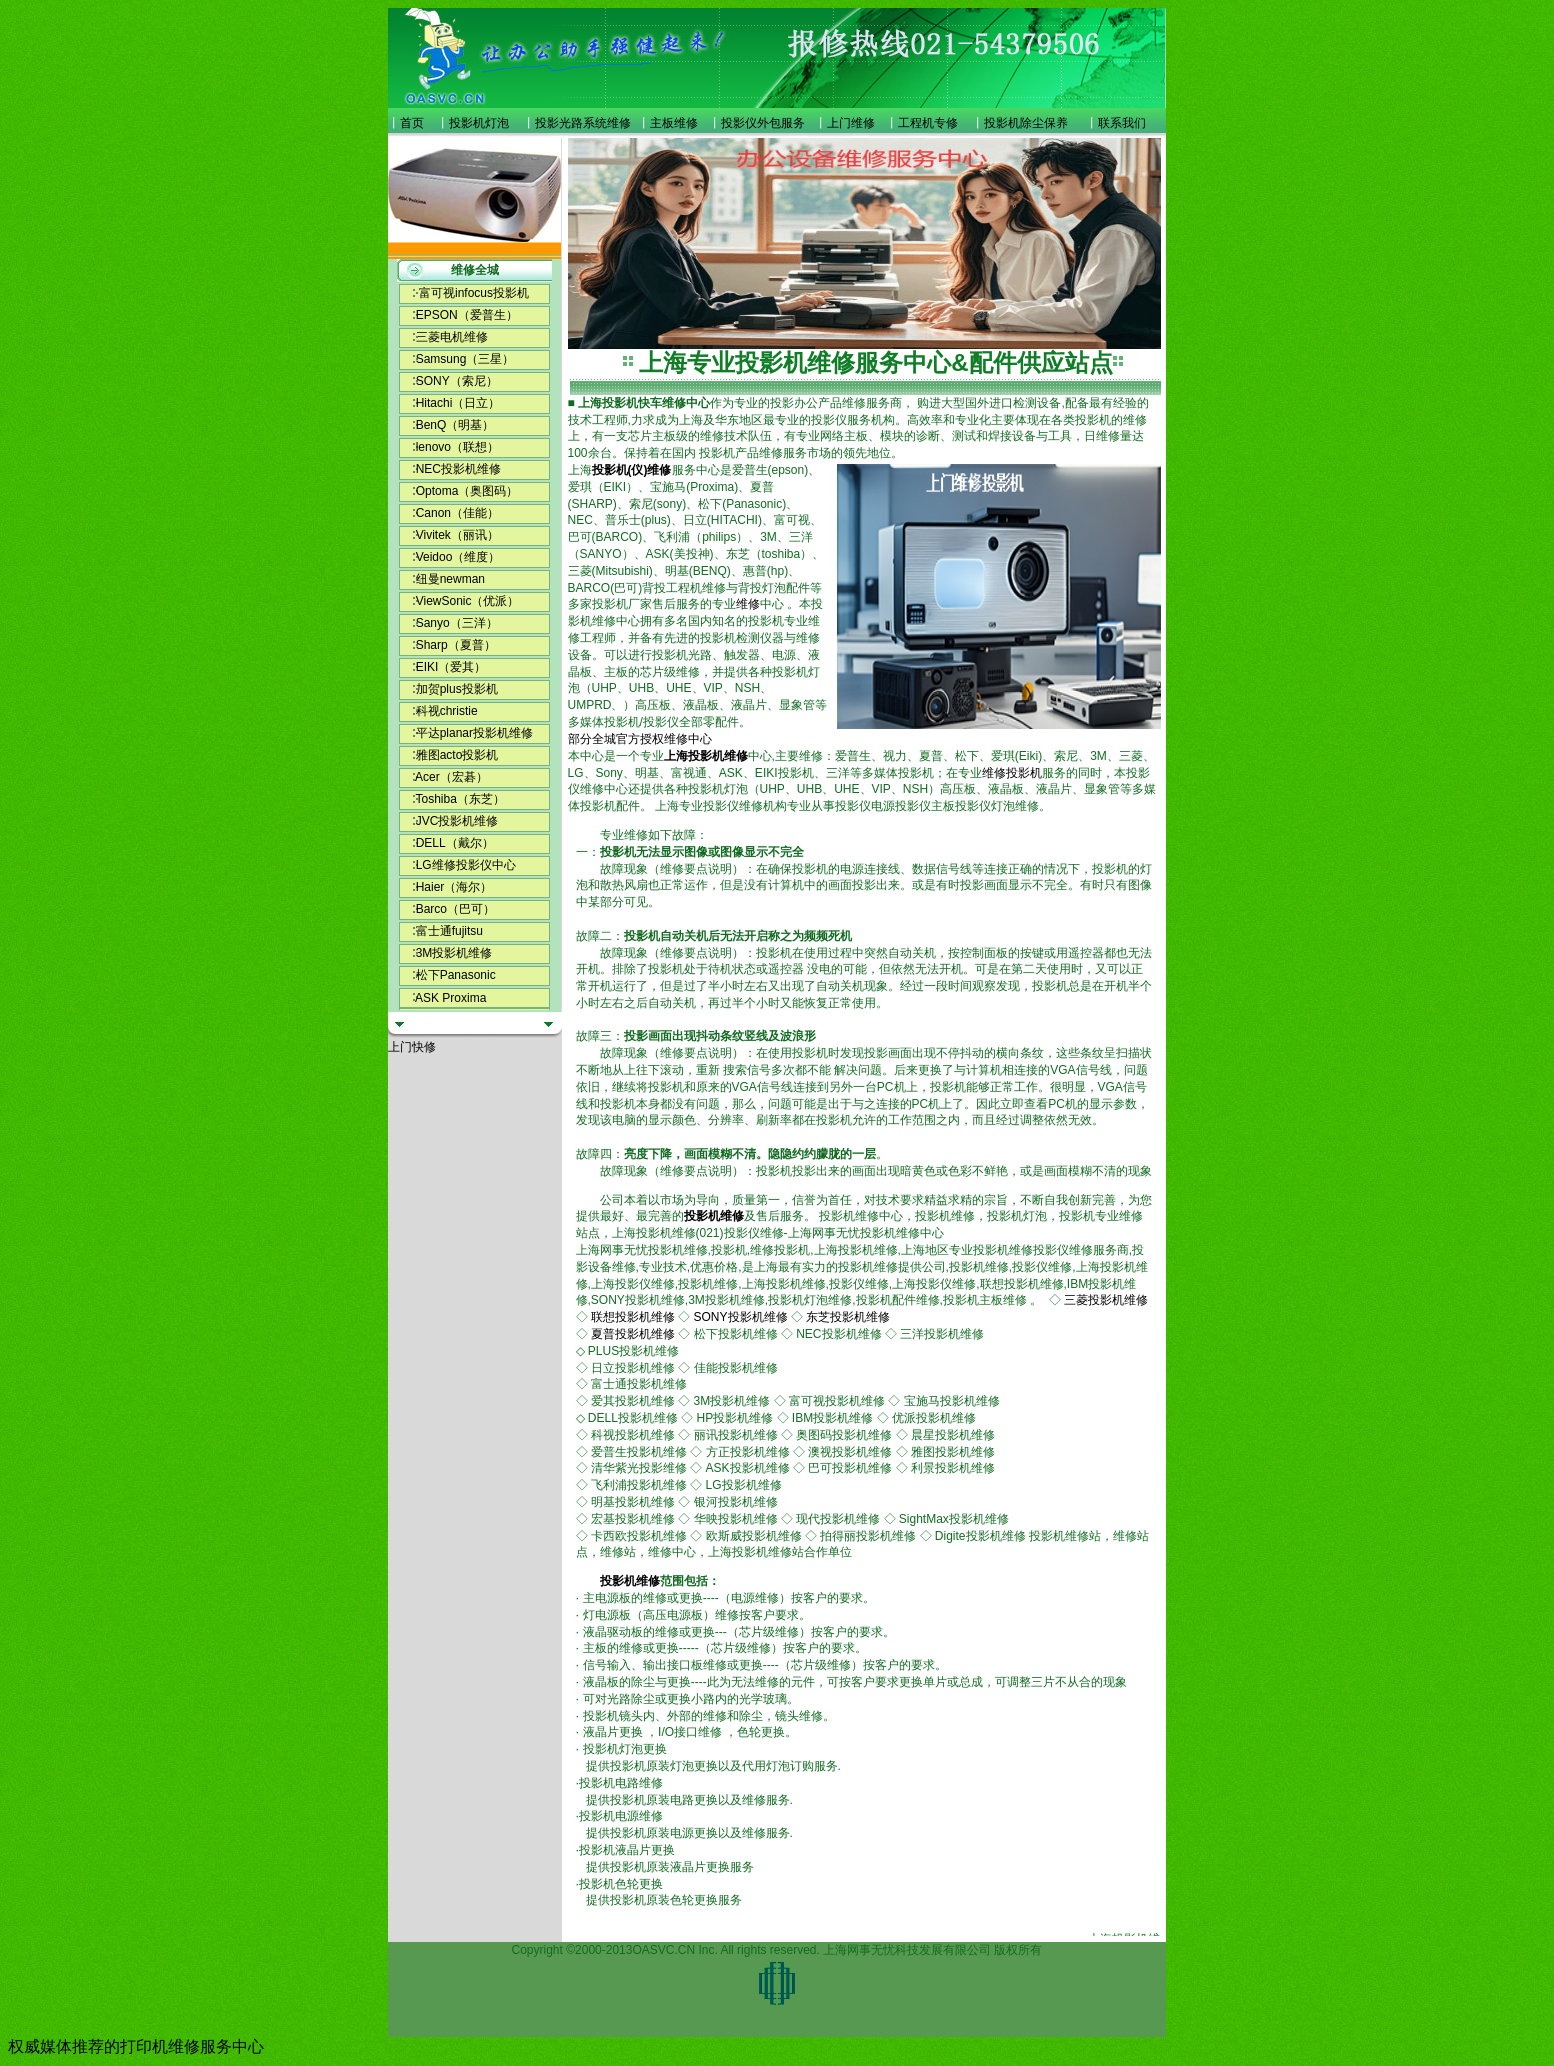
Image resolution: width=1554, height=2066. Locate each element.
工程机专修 (928, 123)
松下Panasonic (456, 975)
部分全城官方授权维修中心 (640, 739)
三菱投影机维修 (1106, 1300)
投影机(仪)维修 (632, 470)
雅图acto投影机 (457, 755)
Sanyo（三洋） (457, 623)
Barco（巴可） (455, 909)
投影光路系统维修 (583, 123)
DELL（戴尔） (455, 843)
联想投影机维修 (633, 1317)
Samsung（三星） (465, 359)
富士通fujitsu (449, 931)
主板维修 (674, 123)
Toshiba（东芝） (459, 799)
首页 (412, 123)
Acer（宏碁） (451, 777)
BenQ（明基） (455, 425)
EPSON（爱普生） (467, 315)
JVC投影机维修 (457, 821)
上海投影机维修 (706, 756)
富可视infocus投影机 (474, 293)
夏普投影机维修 (633, 1334)
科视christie (447, 711)
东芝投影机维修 (848, 1317)
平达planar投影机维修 (474, 733)
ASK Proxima (450, 998)
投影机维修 (714, 1216)
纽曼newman (450, 579)
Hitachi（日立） (458, 403)
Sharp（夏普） (456, 645)
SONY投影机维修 (741, 1317)
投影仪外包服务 (763, 123)
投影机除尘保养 (1026, 123)
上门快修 (412, 1047)
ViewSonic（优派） (468, 601)
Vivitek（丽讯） (457, 535)
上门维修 (851, 123)
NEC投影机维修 (458, 469)
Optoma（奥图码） (467, 491)
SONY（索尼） (457, 381)
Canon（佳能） (457, 513)
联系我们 (1122, 123)
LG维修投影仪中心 (466, 865)
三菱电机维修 (452, 337)
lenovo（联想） (457, 447)
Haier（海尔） (454, 887)
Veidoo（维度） (458, 557)
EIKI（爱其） (451, 667)
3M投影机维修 (454, 953)
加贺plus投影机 (457, 689)
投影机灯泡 (479, 123)
